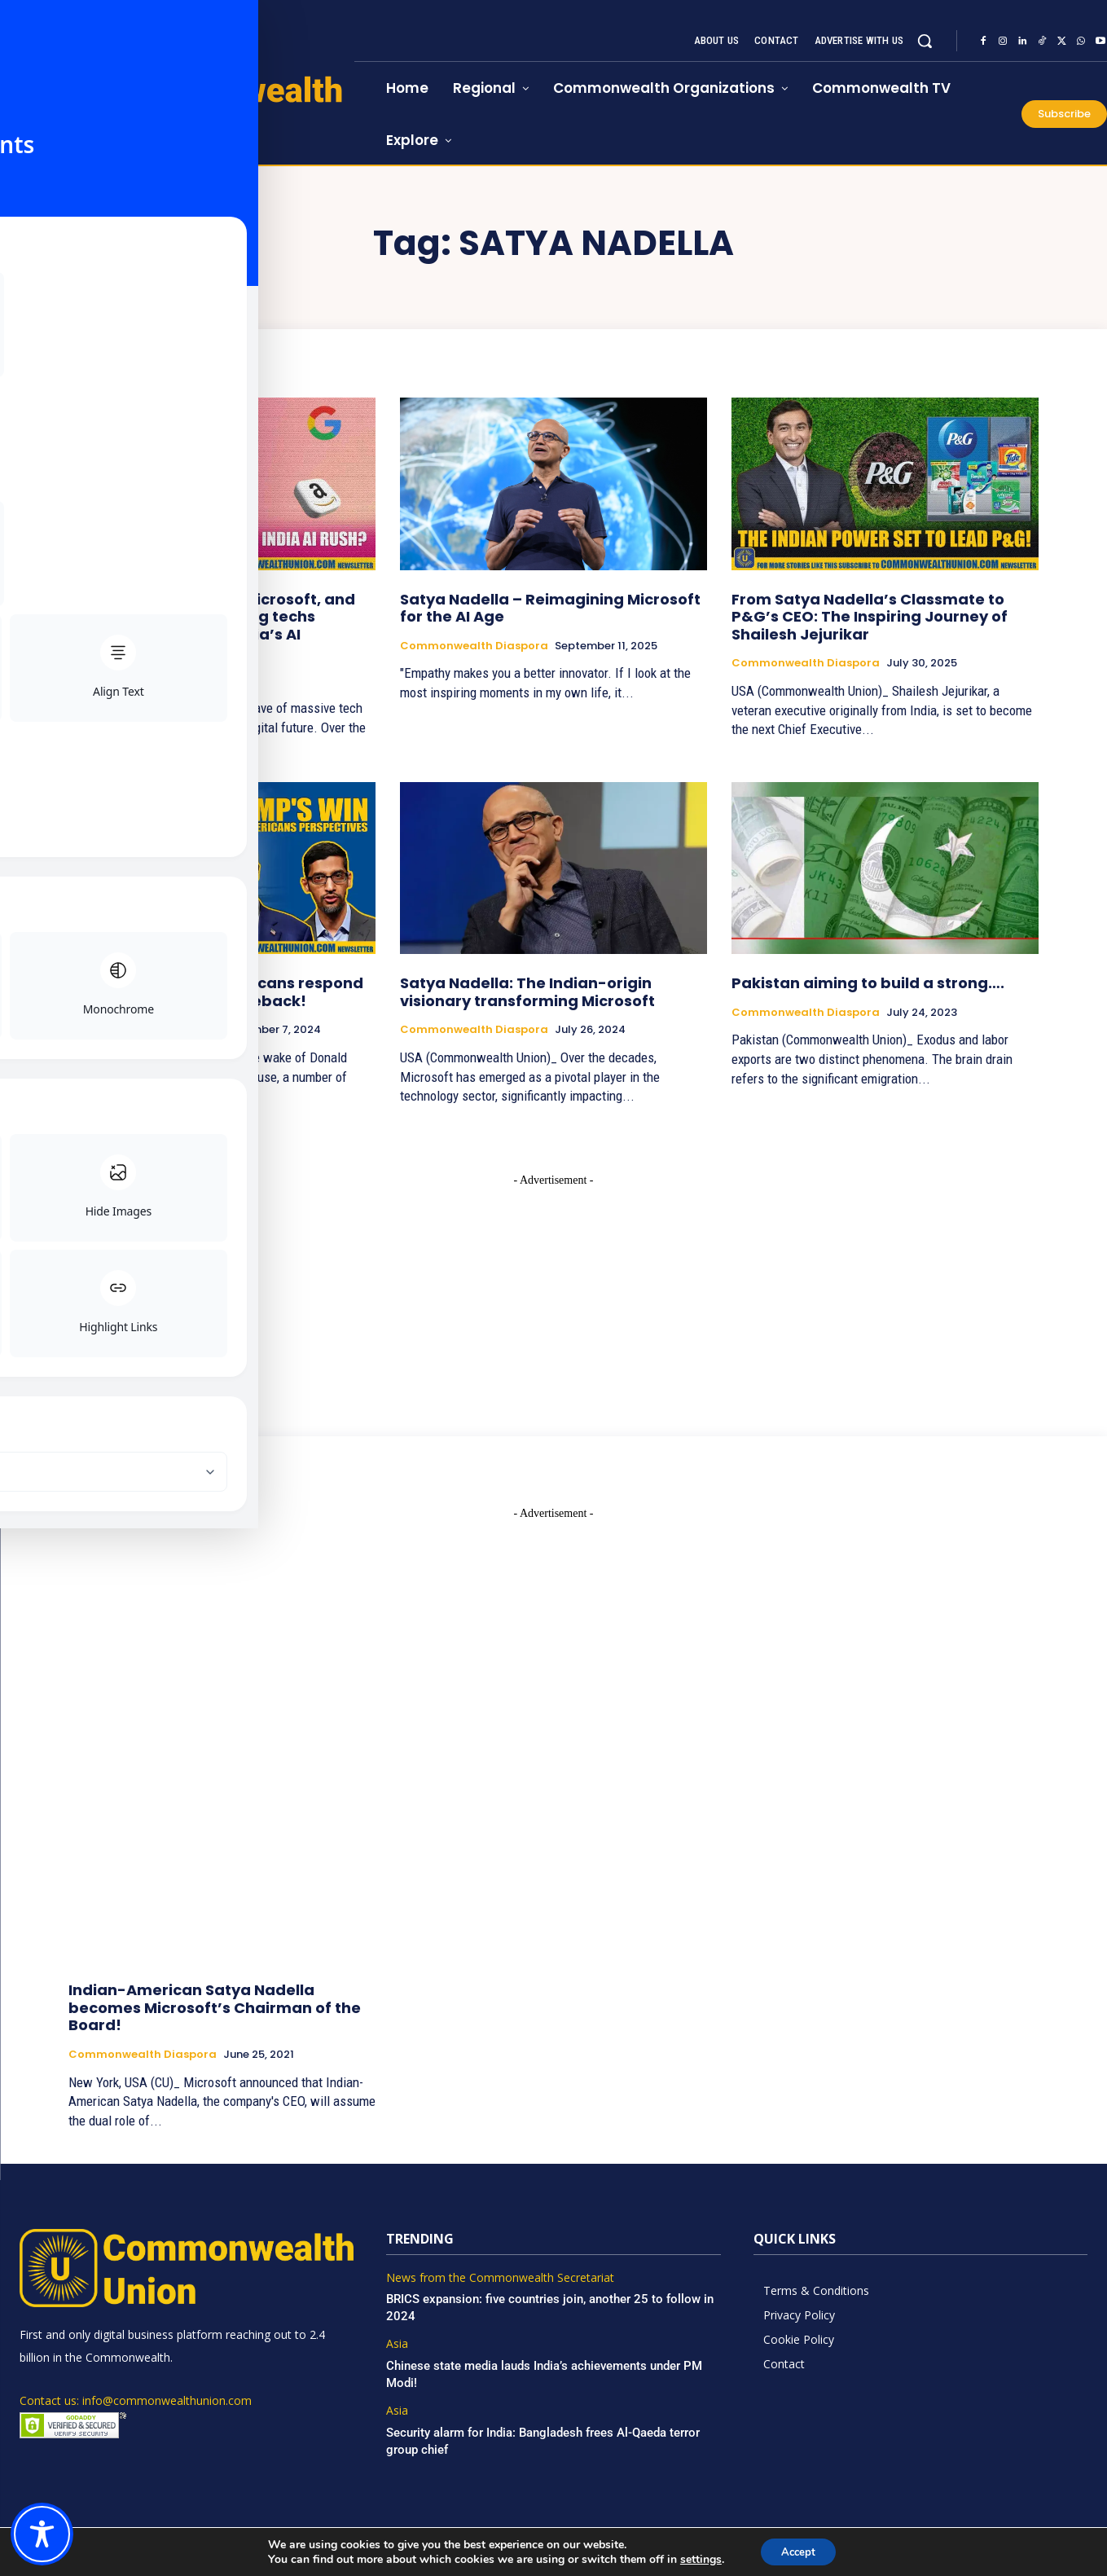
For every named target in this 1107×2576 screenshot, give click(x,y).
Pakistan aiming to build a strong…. (867, 983)
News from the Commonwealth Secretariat (500, 2278)
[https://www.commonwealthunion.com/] (177, 109)
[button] (924, 40)
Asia (80, 681)
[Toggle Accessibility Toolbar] (42, 2534)
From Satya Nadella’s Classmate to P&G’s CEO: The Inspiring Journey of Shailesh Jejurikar (869, 616)
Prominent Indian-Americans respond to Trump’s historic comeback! (215, 992)
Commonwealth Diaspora (474, 646)
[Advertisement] (554, 1290)
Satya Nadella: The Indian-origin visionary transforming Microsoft (527, 992)
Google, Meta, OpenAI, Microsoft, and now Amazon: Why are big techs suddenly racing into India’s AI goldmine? (211, 625)
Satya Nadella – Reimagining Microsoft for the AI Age (550, 608)
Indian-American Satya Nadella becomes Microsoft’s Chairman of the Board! (214, 2007)
